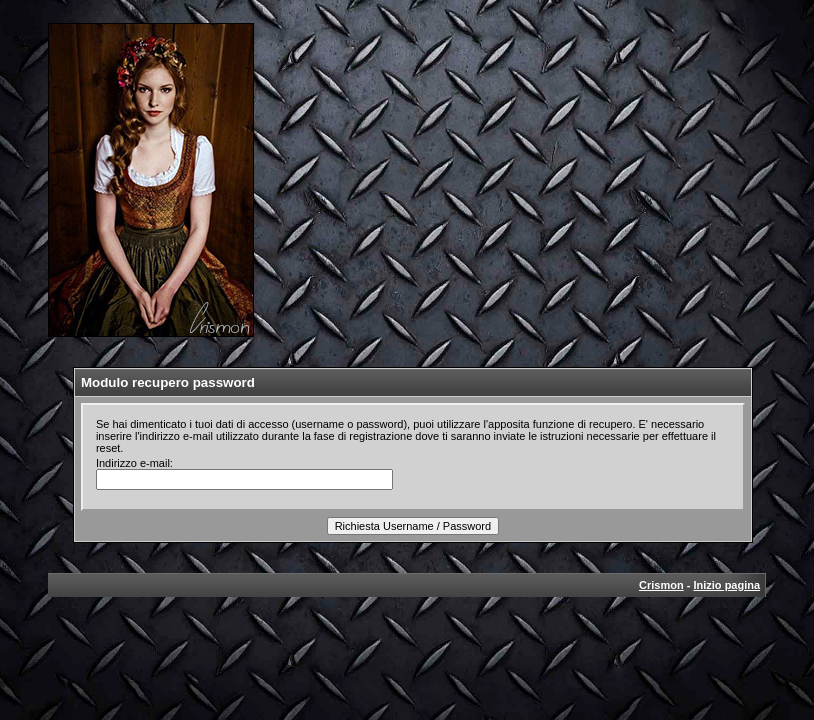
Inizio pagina (726, 585)
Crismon (661, 585)
